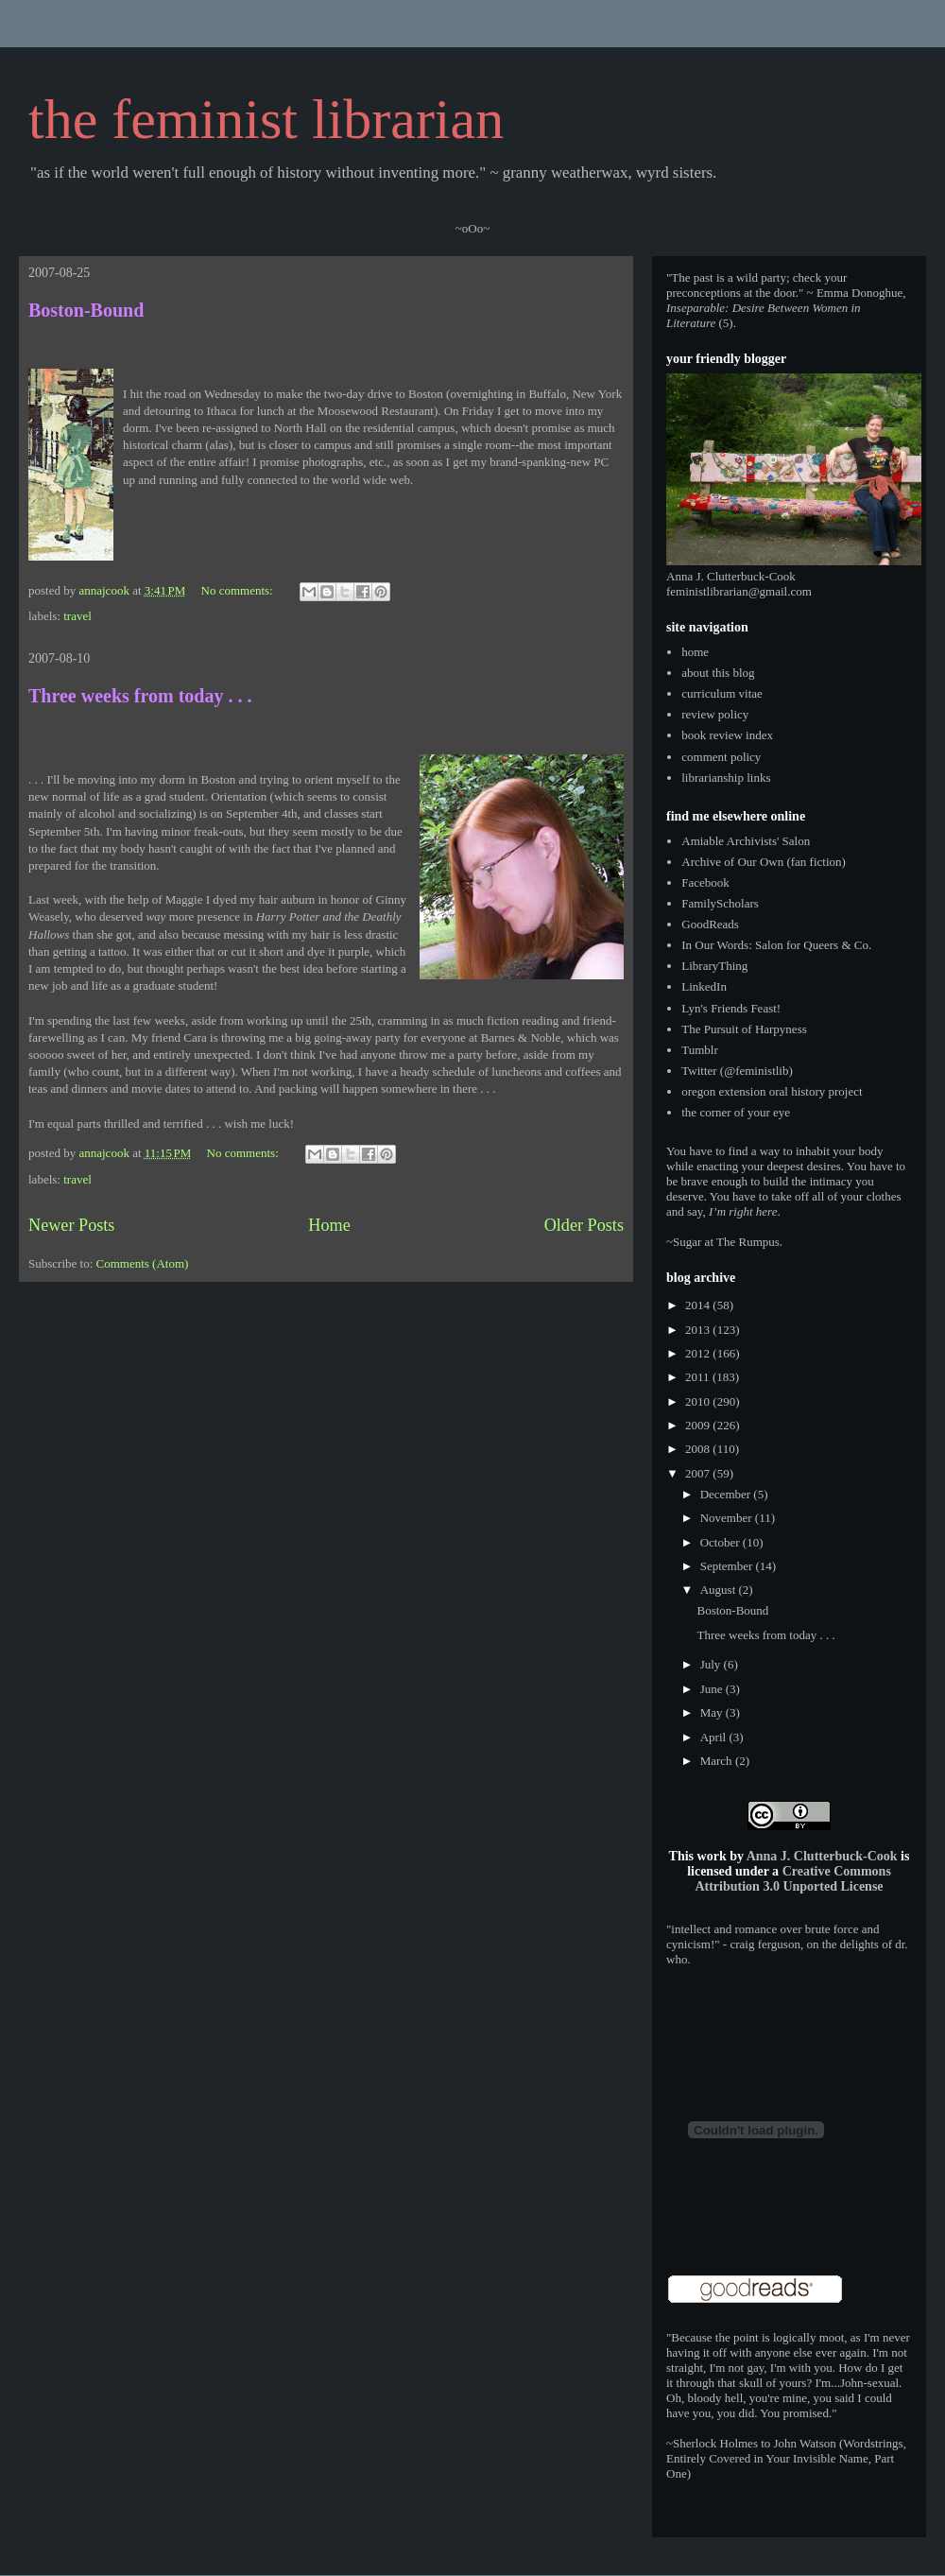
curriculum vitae (722, 693)
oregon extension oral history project (771, 1091)
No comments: (238, 590)
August (719, 1589)
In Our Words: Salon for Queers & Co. (776, 945)
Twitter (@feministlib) (737, 1070)
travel (77, 616)
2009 (699, 1425)
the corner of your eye (735, 1112)
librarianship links (725, 777)
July (712, 1664)
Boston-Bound (86, 310)
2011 (699, 1377)
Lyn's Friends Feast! (731, 1008)
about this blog (717, 673)
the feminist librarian (266, 119)
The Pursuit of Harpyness (744, 1029)
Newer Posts (71, 1225)
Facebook (705, 882)
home (695, 652)
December (727, 1494)
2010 (699, 1401)
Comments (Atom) (142, 1263)
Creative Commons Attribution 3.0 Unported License (792, 1878)
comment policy (721, 757)
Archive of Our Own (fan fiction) (763, 862)
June (713, 1689)
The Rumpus (748, 1242)
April (715, 1737)
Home (329, 1225)
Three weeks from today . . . (139, 695)
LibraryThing (714, 966)
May (713, 1712)
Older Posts (584, 1225)
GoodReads (710, 924)
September (728, 1566)
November (727, 1518)
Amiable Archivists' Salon (745, 841)
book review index (727, 735)
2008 (699, 1449)
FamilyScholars (720, 903)
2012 (699, 1353)
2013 (699, 1330)
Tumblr (699, 1050)
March (717, 1761)
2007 (699, 1473)
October (721, 1542)
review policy (714, 714)
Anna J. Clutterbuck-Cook (822, 1856)
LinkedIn (704, 986)
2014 (699, 1305)
